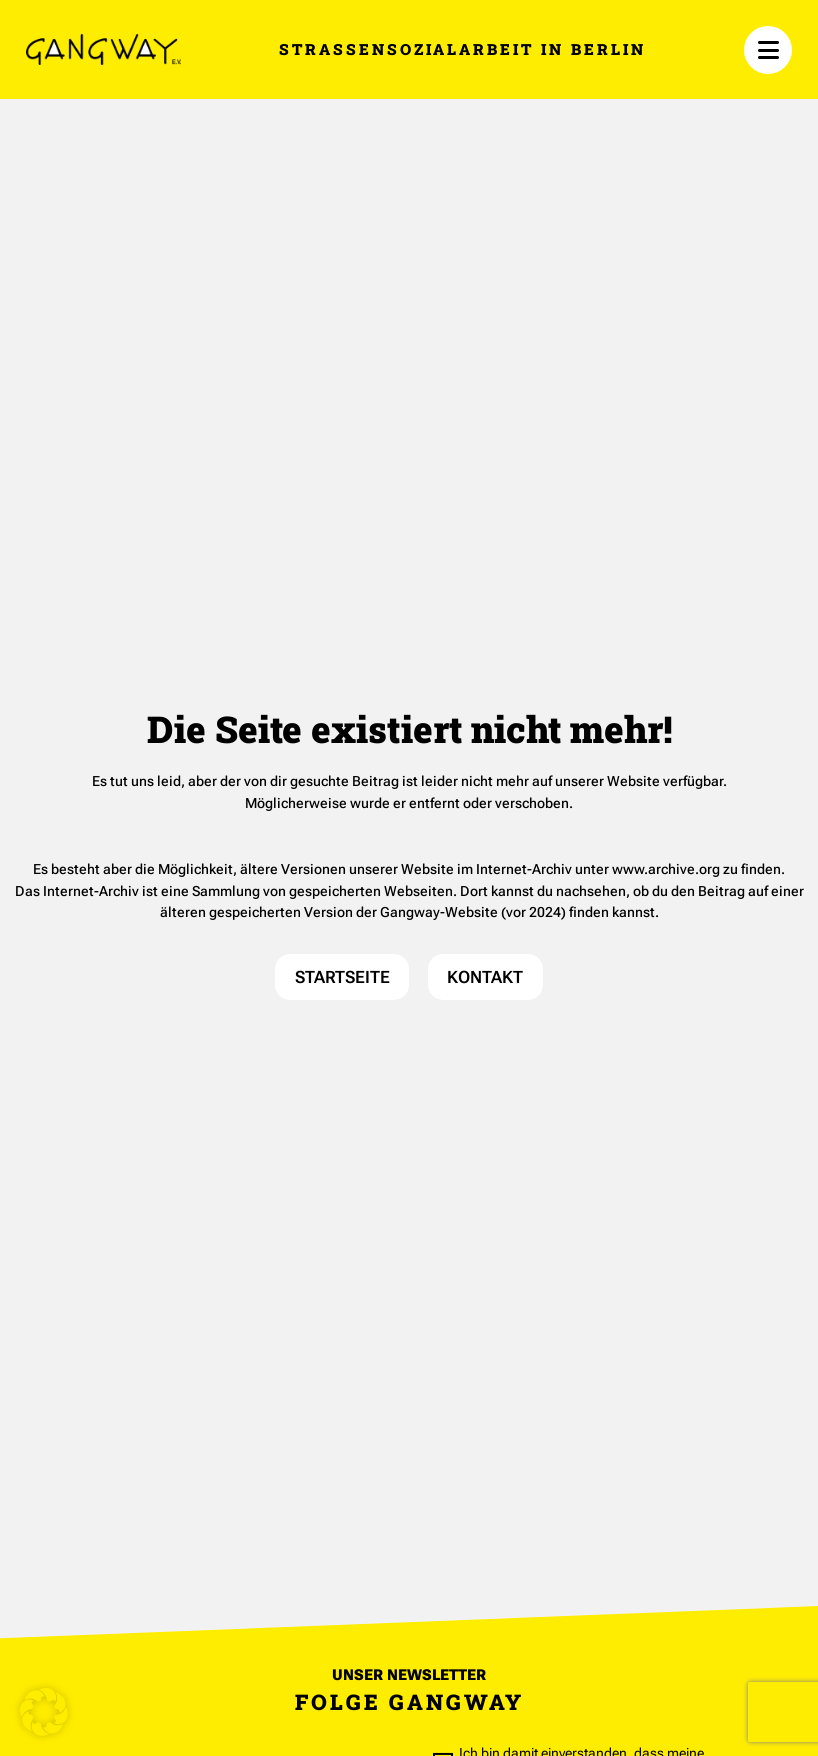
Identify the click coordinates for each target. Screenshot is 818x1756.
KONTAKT (485, 977)
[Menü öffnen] (768, 50)
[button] (44, 1712)
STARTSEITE (342, 977)
